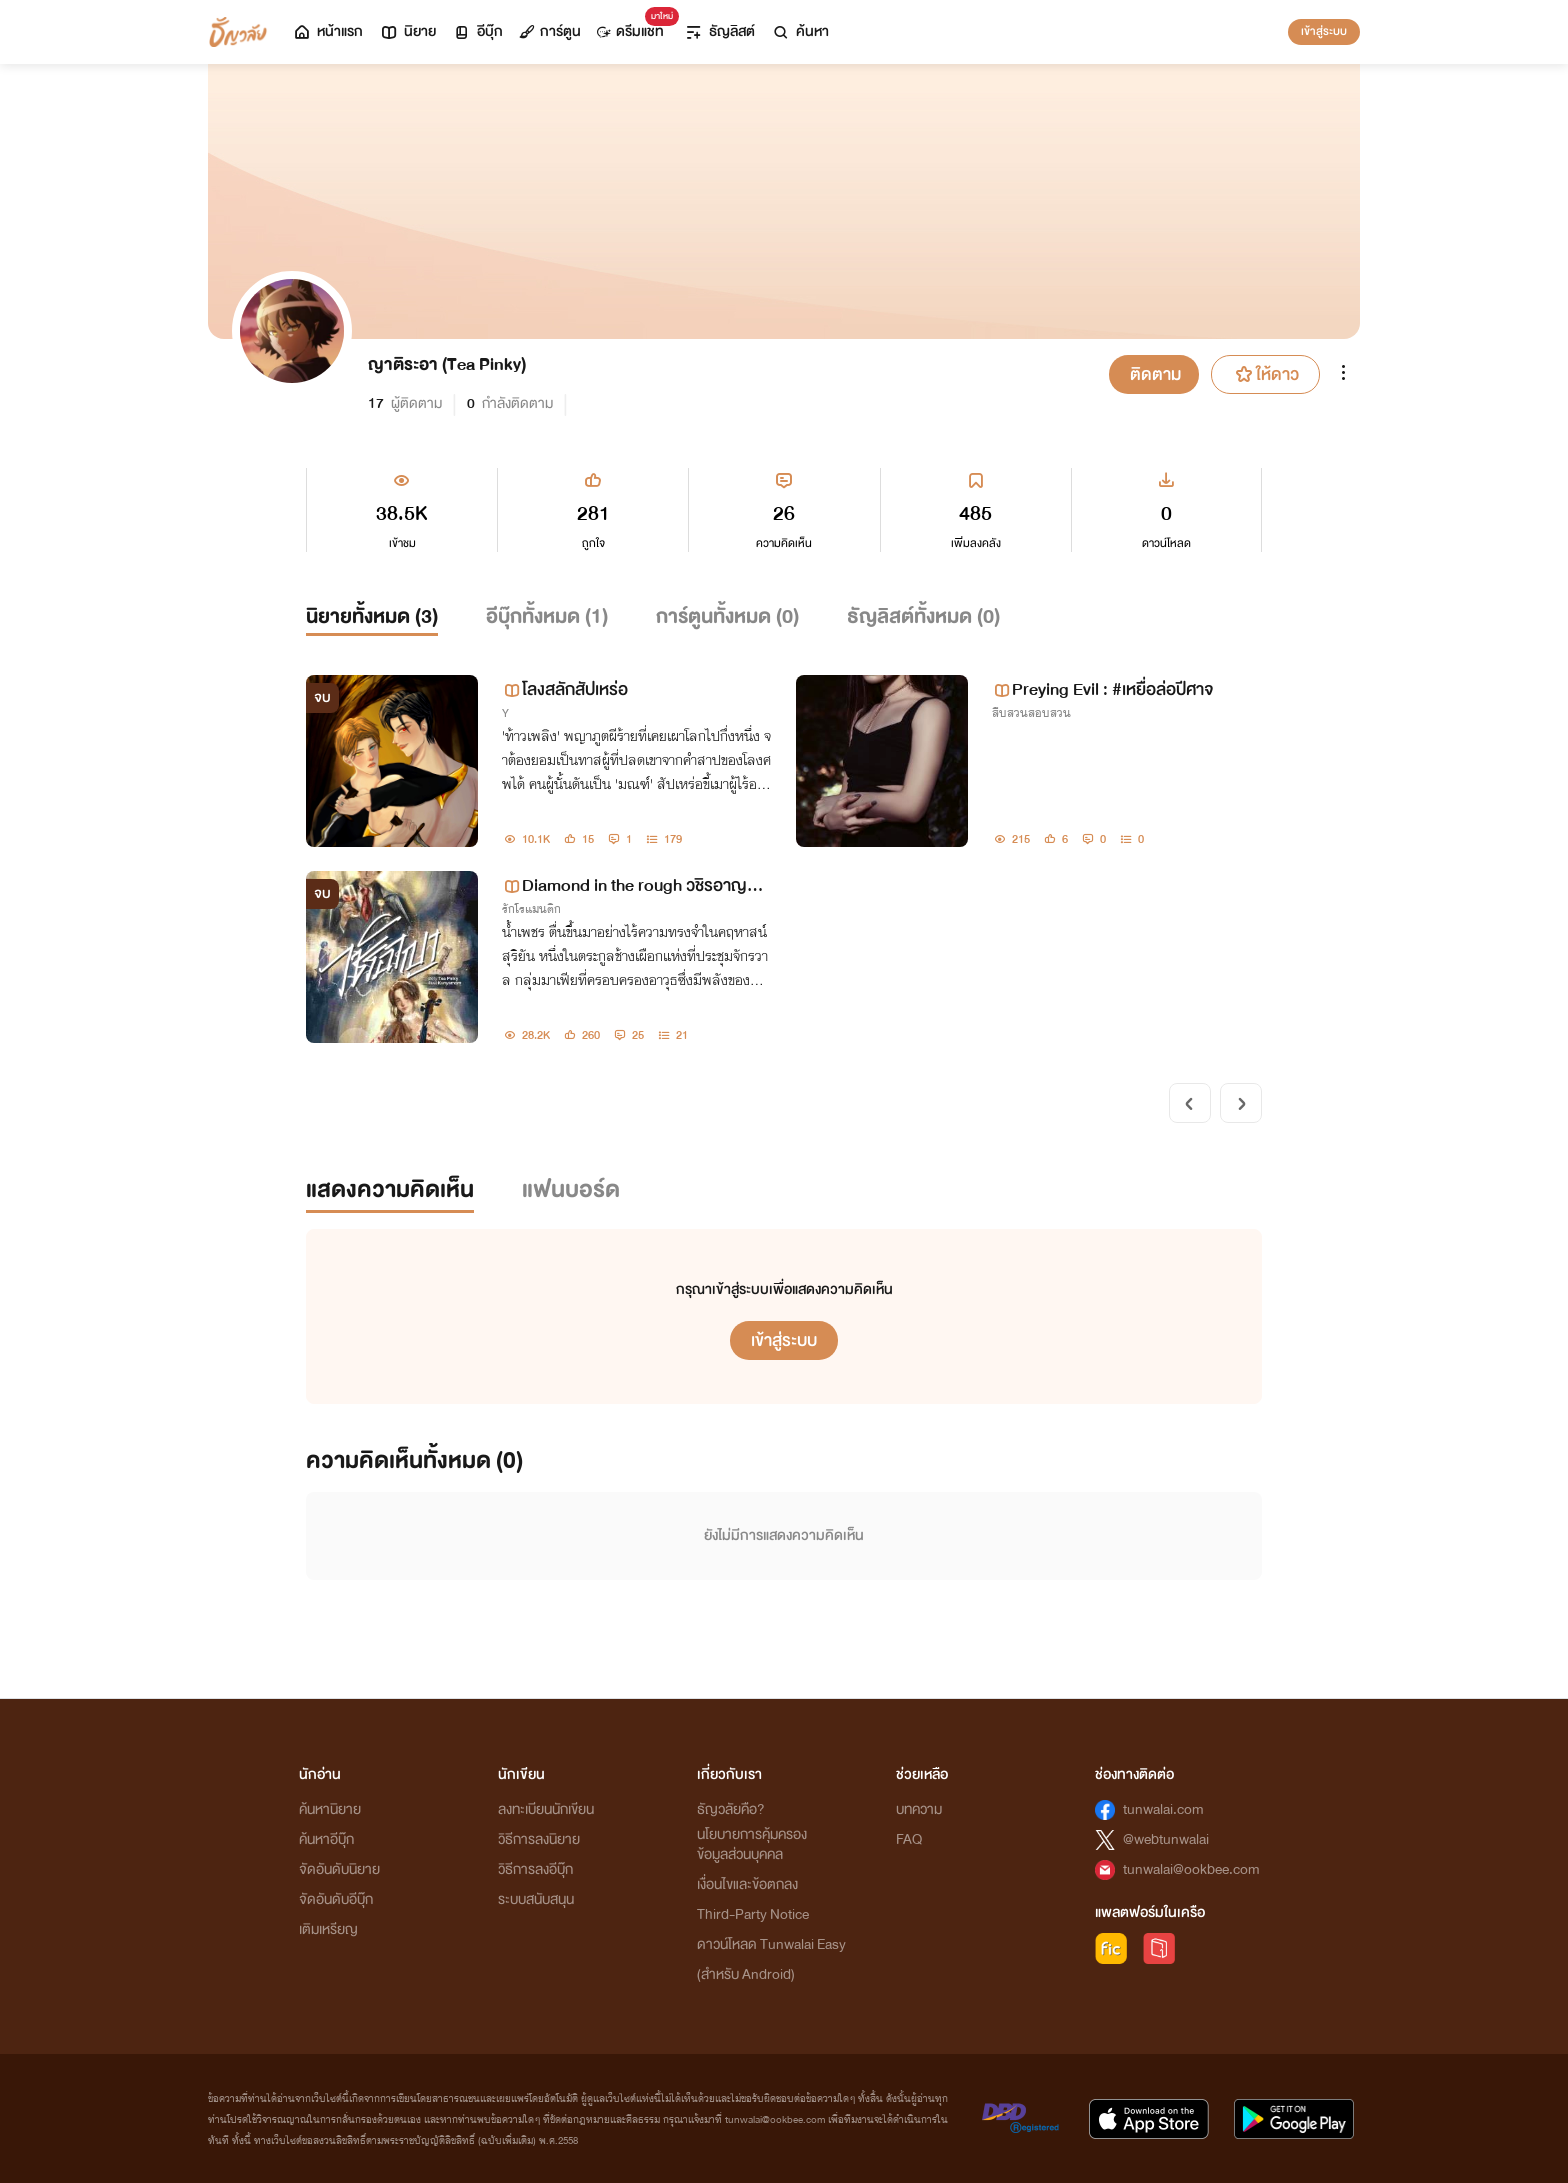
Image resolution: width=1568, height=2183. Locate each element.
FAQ (909, 1839)
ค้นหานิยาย (330, 1809)
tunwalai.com (1163, 1809)
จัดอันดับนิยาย (339, 1869)
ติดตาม (1155, 374)
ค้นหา (800, 31)
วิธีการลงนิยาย (539, 1839)
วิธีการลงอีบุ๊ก (535, 1869)
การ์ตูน (550, 31)
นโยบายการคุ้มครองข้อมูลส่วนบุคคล (752, 1844)
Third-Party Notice (753, 1914)
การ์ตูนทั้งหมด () (727, 616)
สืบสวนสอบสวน (1031, 713)
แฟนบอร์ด (571, 1189)
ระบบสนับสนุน (536, 1899)
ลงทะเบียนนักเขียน (546, 1809)
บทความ (919, 1809)
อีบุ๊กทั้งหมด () (547, 616)
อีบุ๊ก (477, 31)
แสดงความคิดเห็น (390, 1189)
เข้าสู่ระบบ (1324, 31)
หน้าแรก (327, 31)
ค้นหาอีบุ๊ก (326, 1839)
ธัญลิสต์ (719, 31)
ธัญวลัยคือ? (731, 1809)
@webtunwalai (1166, 1839)
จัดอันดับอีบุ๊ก (336, 1899)
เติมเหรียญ (328, 1929)
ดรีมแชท (634, 26)
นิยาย (407, 31)
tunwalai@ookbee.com (1191, 1869)
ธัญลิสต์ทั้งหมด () (923, 616)
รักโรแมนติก (531, 909)
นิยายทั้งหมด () (372, 616)
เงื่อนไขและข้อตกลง (747, 1884)
